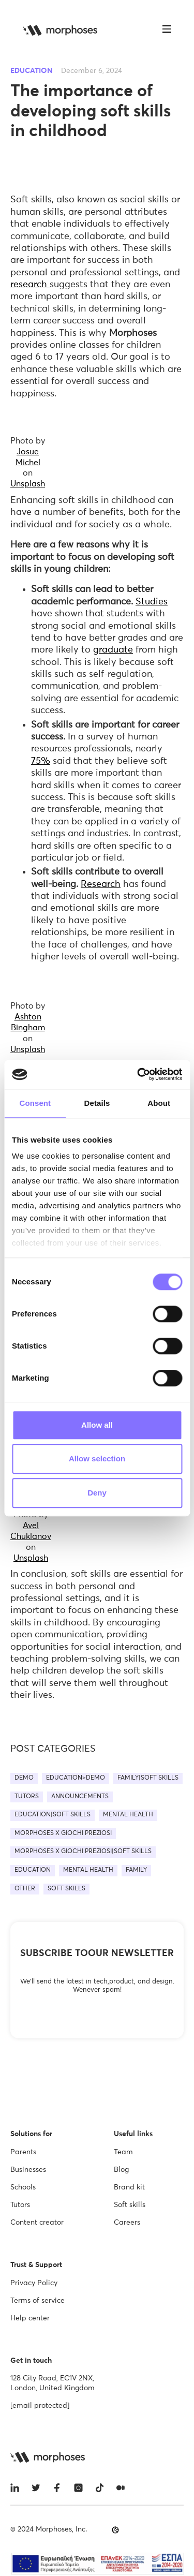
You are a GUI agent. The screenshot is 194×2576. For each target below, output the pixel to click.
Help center (30, 2318)
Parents (23, 2152)
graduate (113, 650)
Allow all (97, 1424)
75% (40, 761)
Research (101, 884)
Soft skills (129, 2205)
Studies (152, 601)
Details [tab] (97, 1103)
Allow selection (97, 1458)
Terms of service (37, 2300)
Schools (23, 2187)
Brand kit (129, 2187)
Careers (127, 2222)
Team (123, 2152)
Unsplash (27, 484)
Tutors (20, 2205)
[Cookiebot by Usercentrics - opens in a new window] (138, 1074)
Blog (121, 2169)
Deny (97, 1492)
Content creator (37, 2222)
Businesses (28, 2169)
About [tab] (158, 1103)
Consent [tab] (35, 1103)
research (30, 284)
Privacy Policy (33, 2283)
